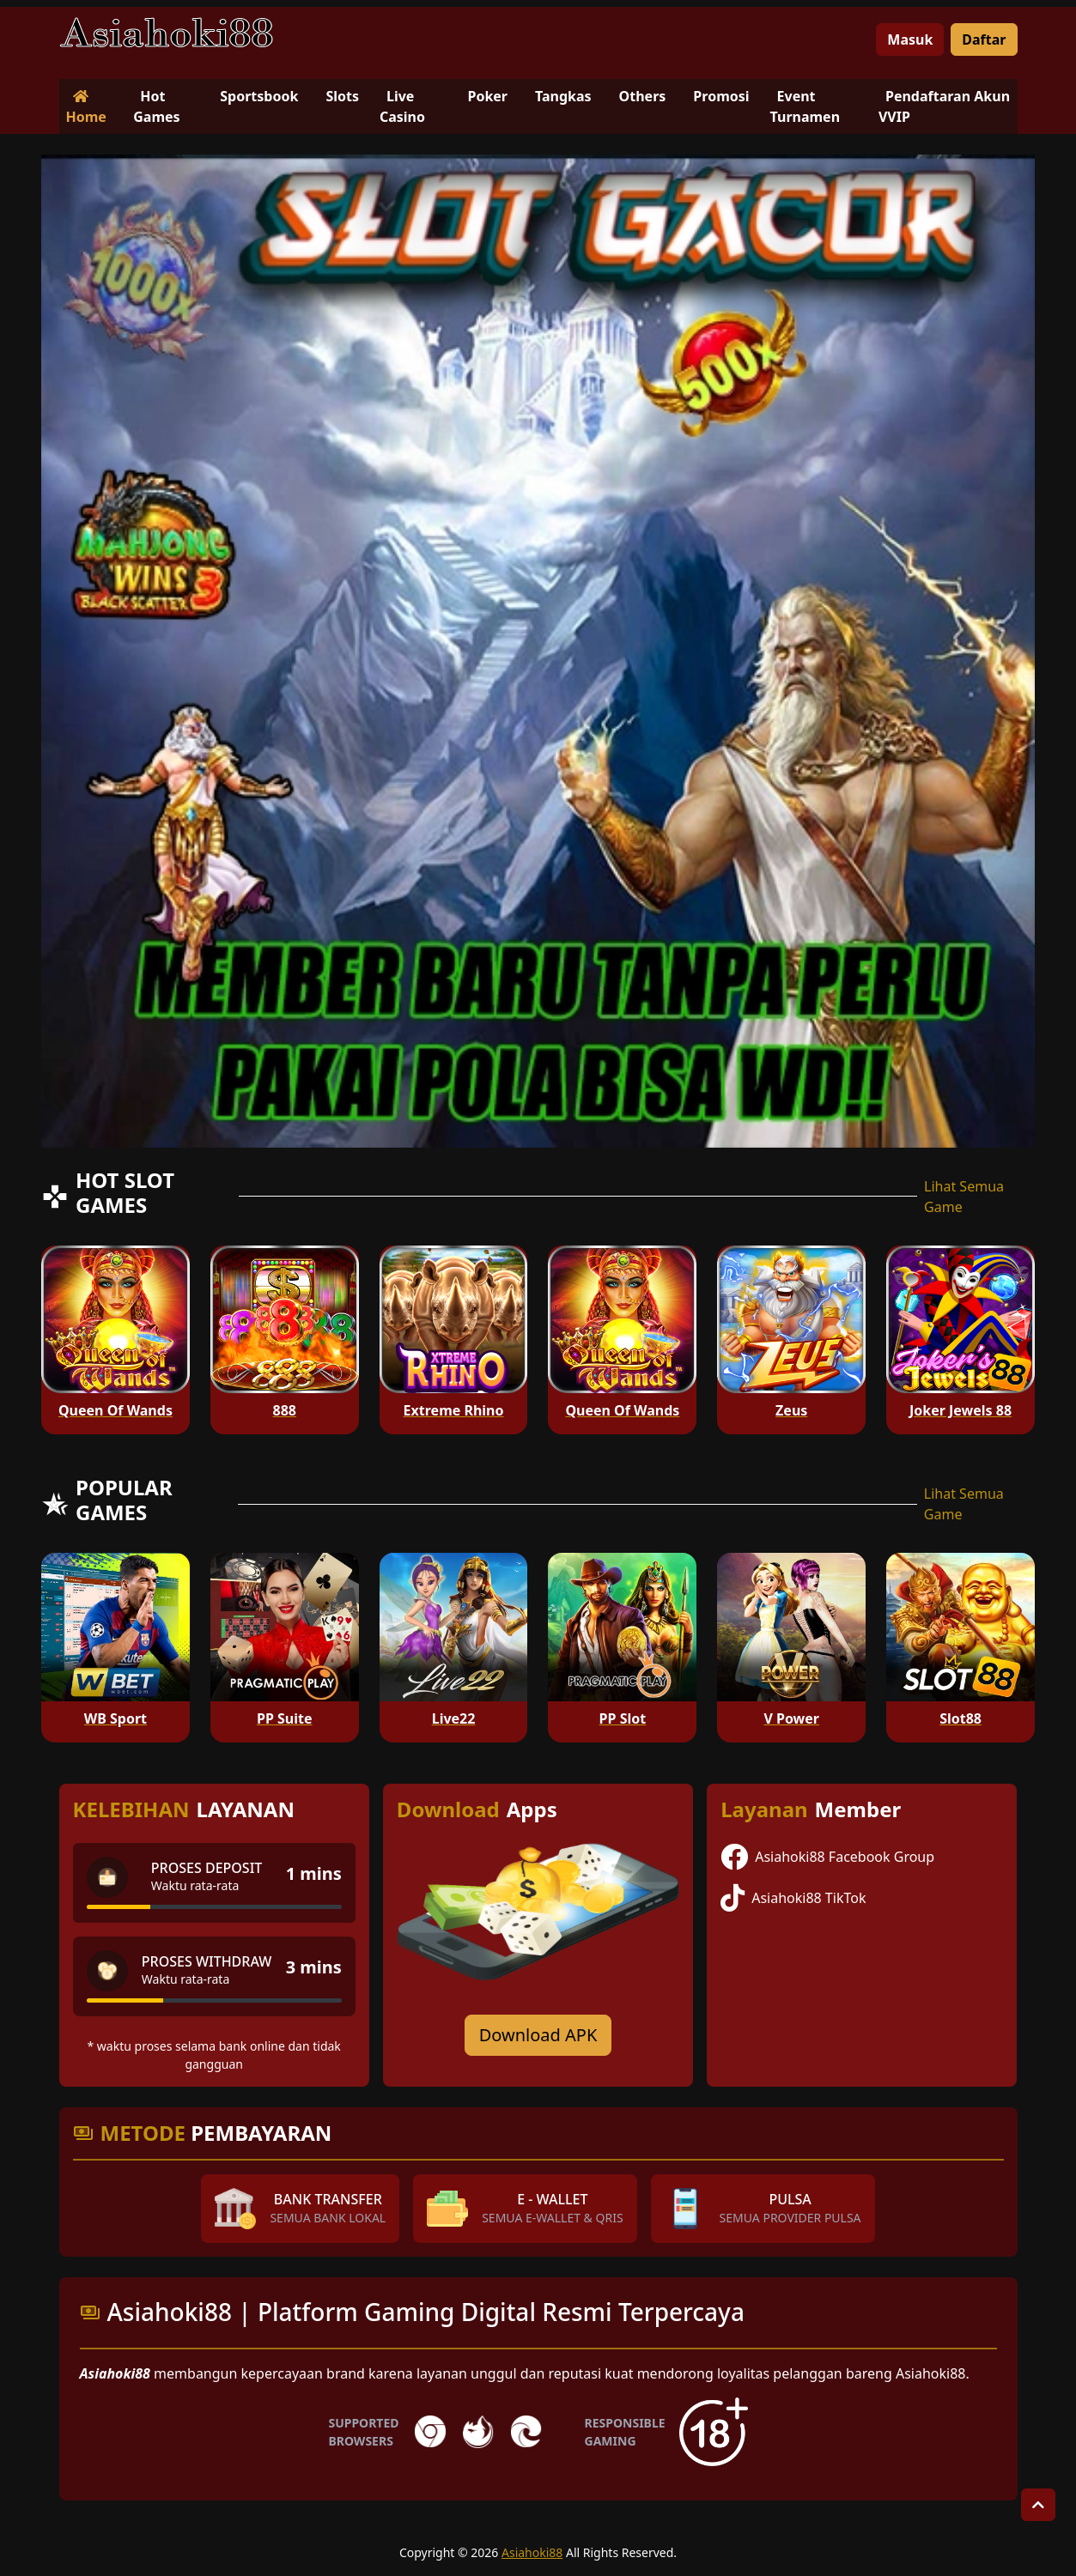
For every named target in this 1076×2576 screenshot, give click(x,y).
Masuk (910, 39)
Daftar (984, 39)
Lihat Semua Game (964, 1196)
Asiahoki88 (532, 2552)
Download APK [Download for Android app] (538, 2034)
